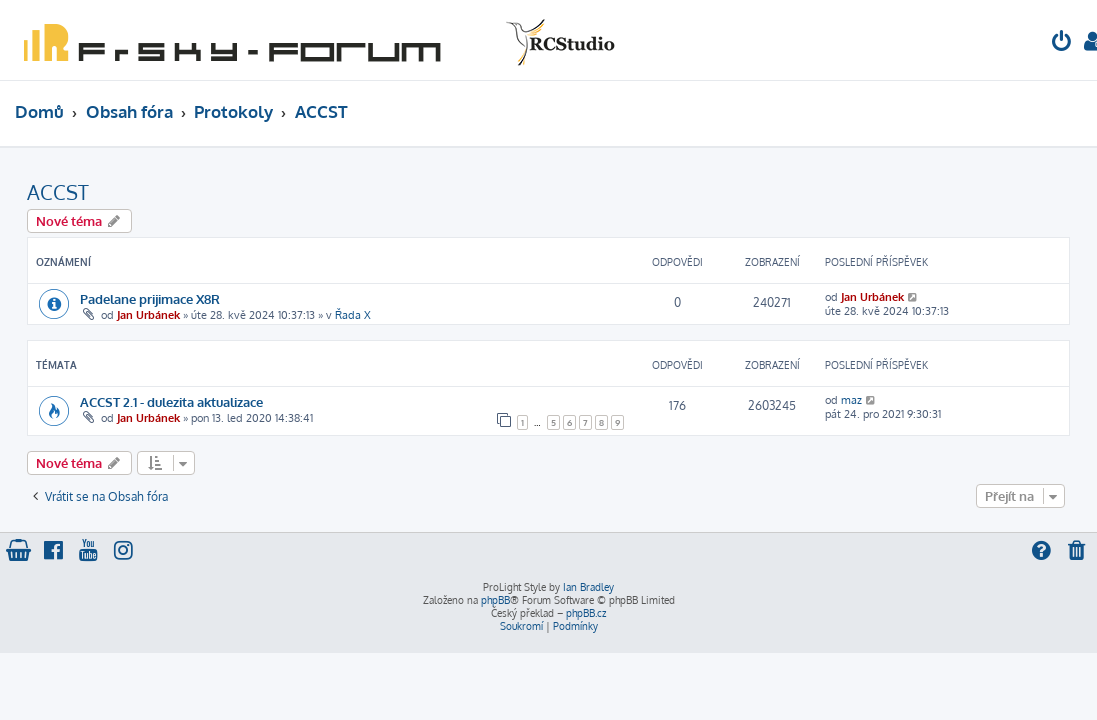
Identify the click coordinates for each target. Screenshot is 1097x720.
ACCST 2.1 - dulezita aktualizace (171, 401)
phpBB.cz (586, 613)
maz (851, 400)
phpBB (495, 600)
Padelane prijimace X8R (150, 298)
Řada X (353, 315)
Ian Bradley (588, 587)
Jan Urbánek (148, 315)
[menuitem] (1062, 43)
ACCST (58, 192)
